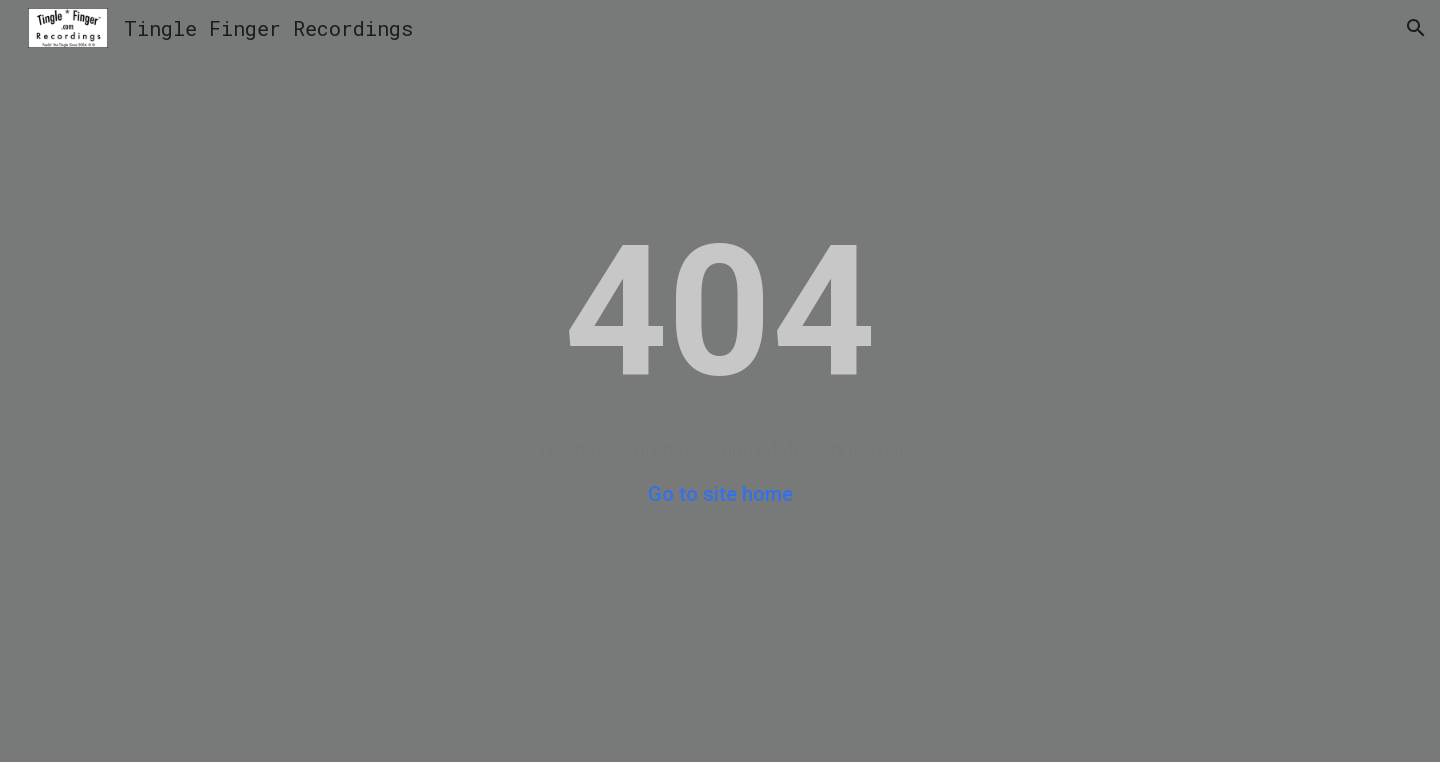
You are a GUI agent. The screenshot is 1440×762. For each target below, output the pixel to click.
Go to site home (720, 494)
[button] (1416, 28)
